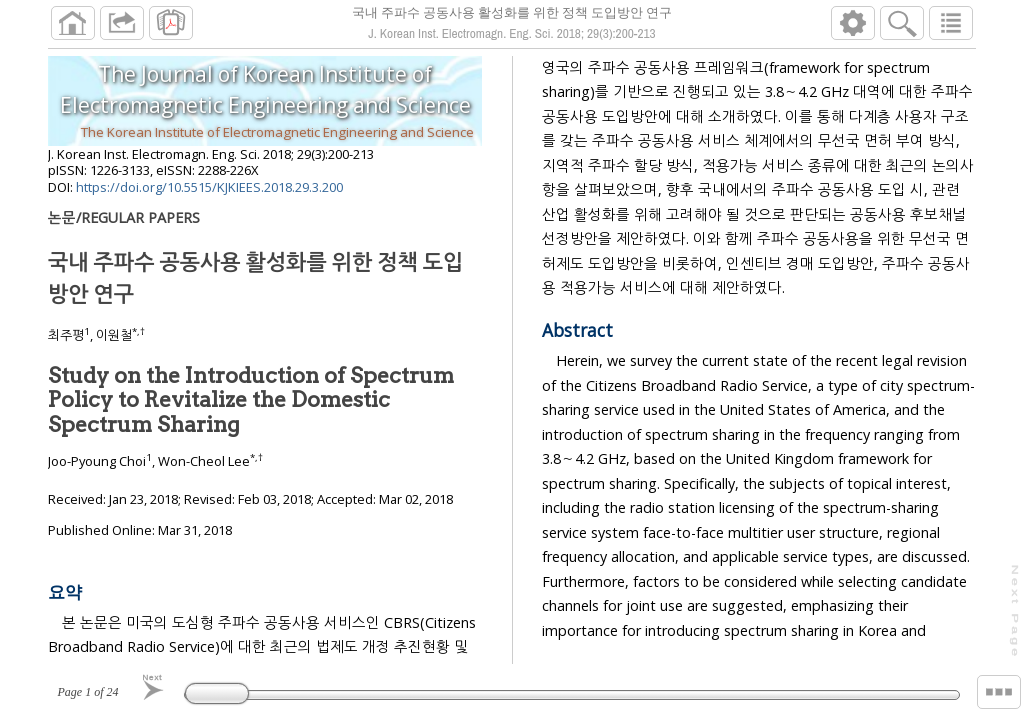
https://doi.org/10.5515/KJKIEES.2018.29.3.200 (209, 195)
